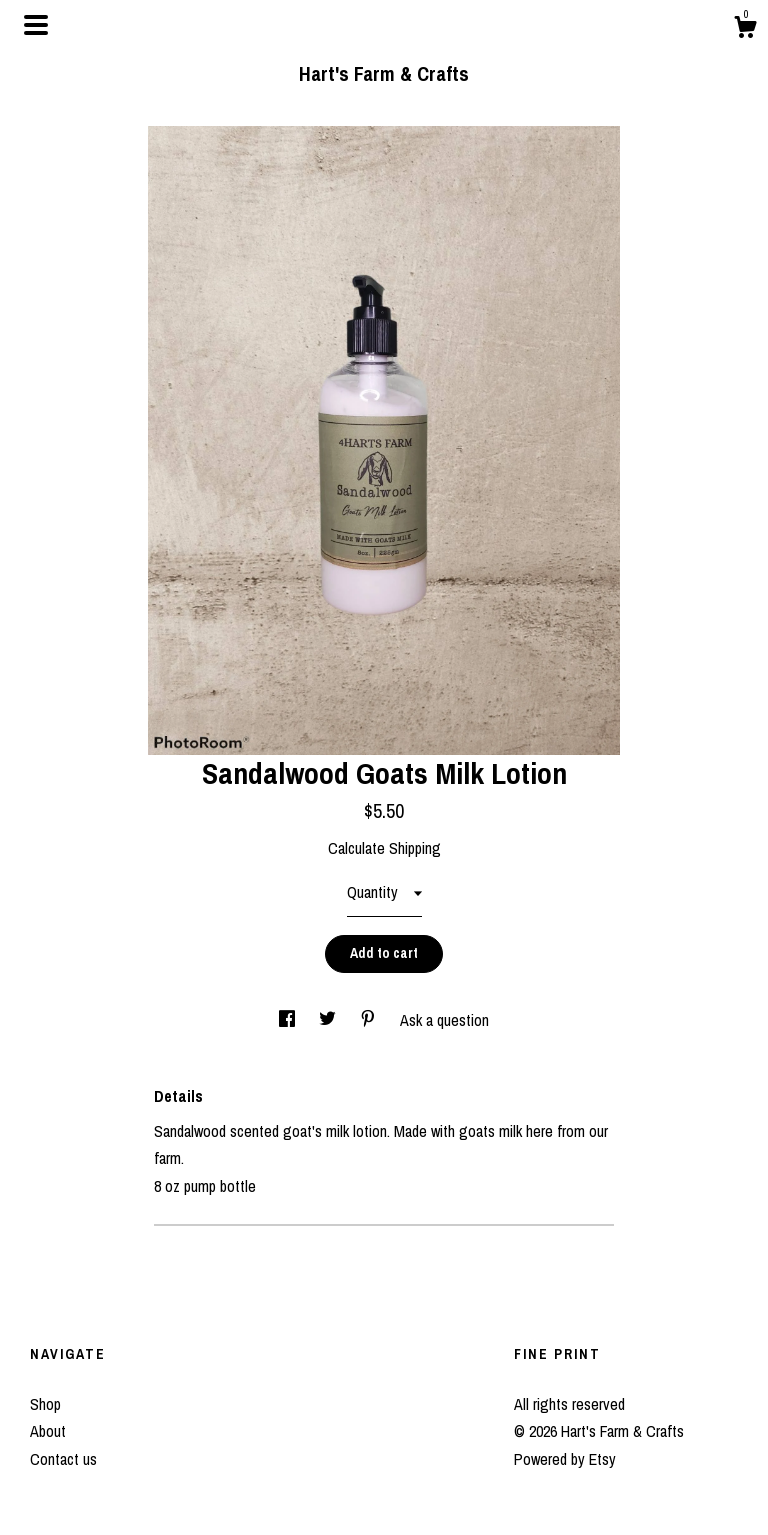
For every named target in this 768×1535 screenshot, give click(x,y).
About (48, 1431)
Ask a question (444, 1020)
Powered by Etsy (565, 1459)
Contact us (63, 1459)
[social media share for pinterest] (370, 1020)
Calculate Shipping (384, 848)
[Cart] (745, 30)
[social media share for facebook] (289, 1020)
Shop (45, 1404)
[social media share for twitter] (329, 1020)
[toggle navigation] (36, 25)
